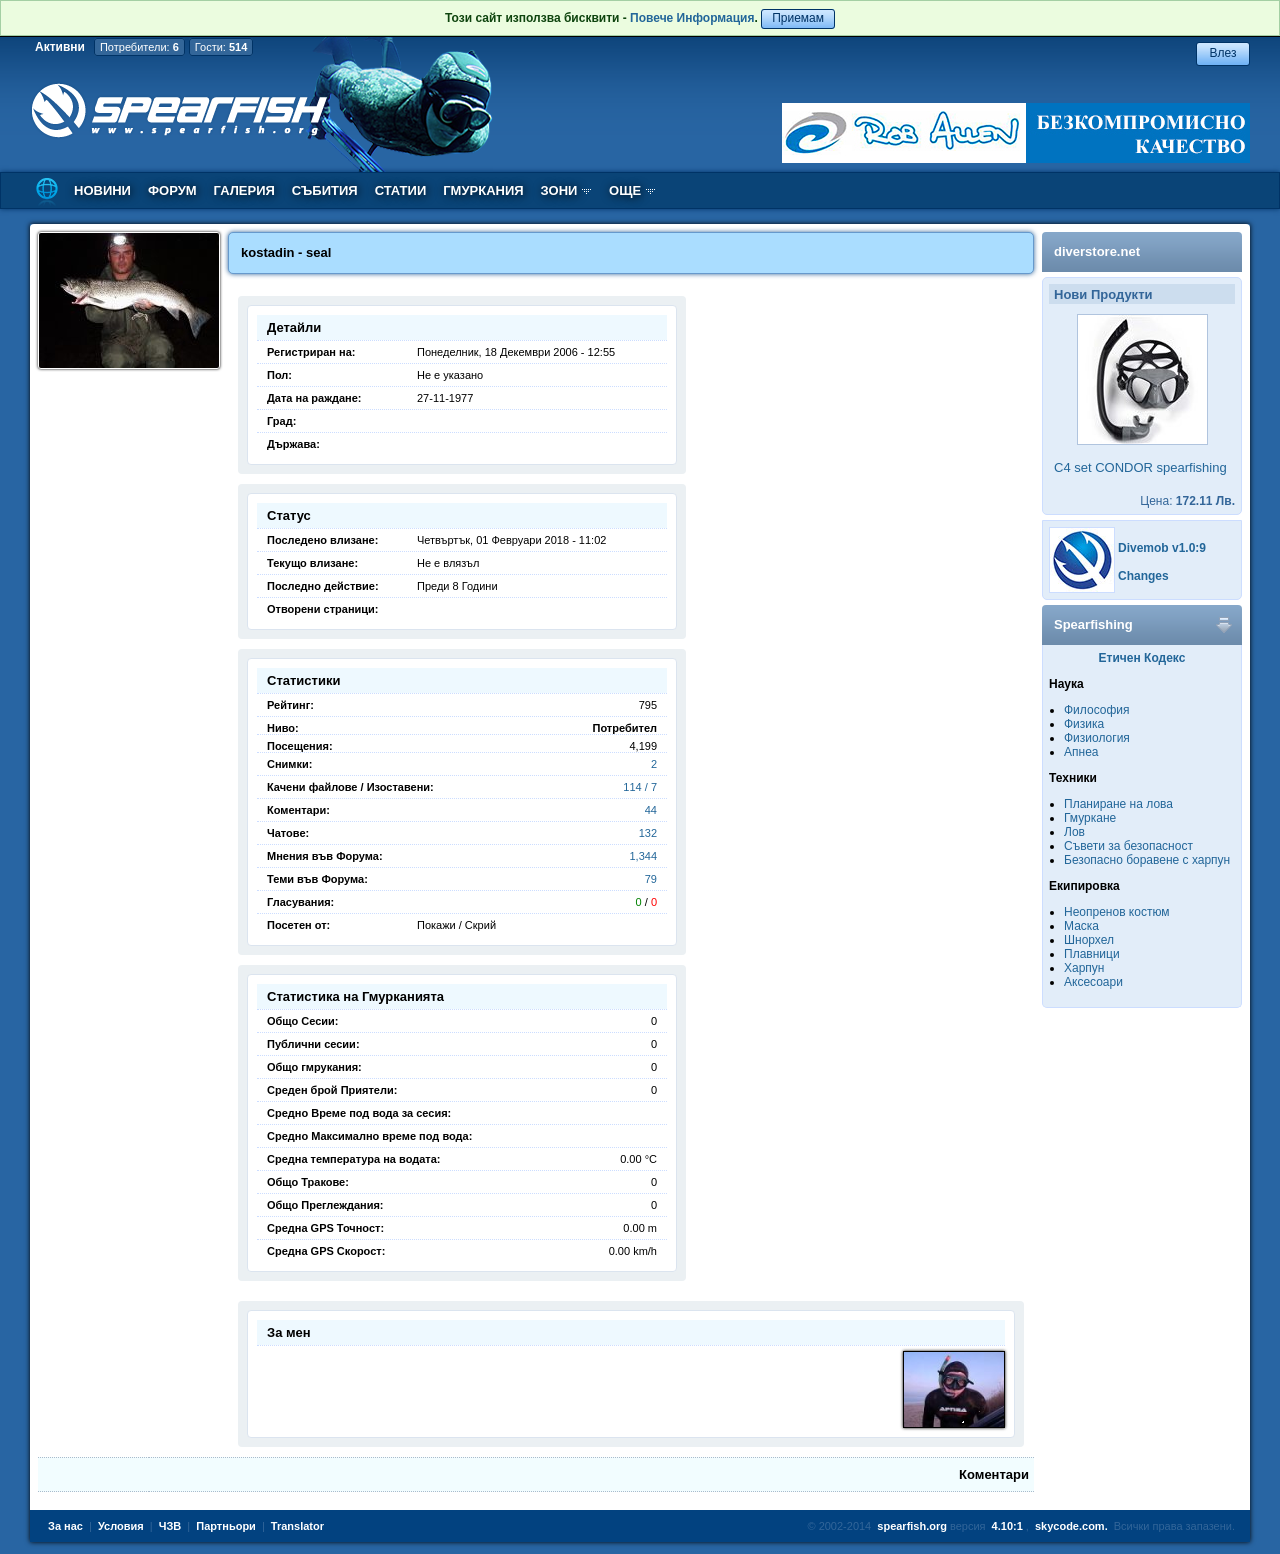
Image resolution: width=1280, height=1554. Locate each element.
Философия (1097, 710)
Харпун (1084, 968)
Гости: (221, 47)
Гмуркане (1090, 818)
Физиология (1097, 738)
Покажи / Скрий (456, 925)
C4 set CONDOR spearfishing (1140, 467)
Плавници (1092, 954)
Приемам (798, 18)
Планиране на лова (1118, 804)
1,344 (643, 856)
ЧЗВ (170, 1526)
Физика (1084, 724)
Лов (1074, 832)
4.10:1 (1007, 1526)
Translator (297, 1526)
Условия (121, 1526)
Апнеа (1081, 752)
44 (651, 810)
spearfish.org (912, 1526)
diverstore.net (1097, 251)
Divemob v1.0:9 (1162, 548)
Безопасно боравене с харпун (1147, 860)
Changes (1143, 576)
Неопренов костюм (1117, 912)
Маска (1081, 926)
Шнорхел (1089, 940)
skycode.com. (1071, 1526)
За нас (65, 1526)
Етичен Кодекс (1142, 658)
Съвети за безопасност (1128, 846)
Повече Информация (692, 18)
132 (648, 833)
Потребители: (139, 47)
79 (651, 879)
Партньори (226, 1526)
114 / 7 (640, 787)
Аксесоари (1093, 982)
